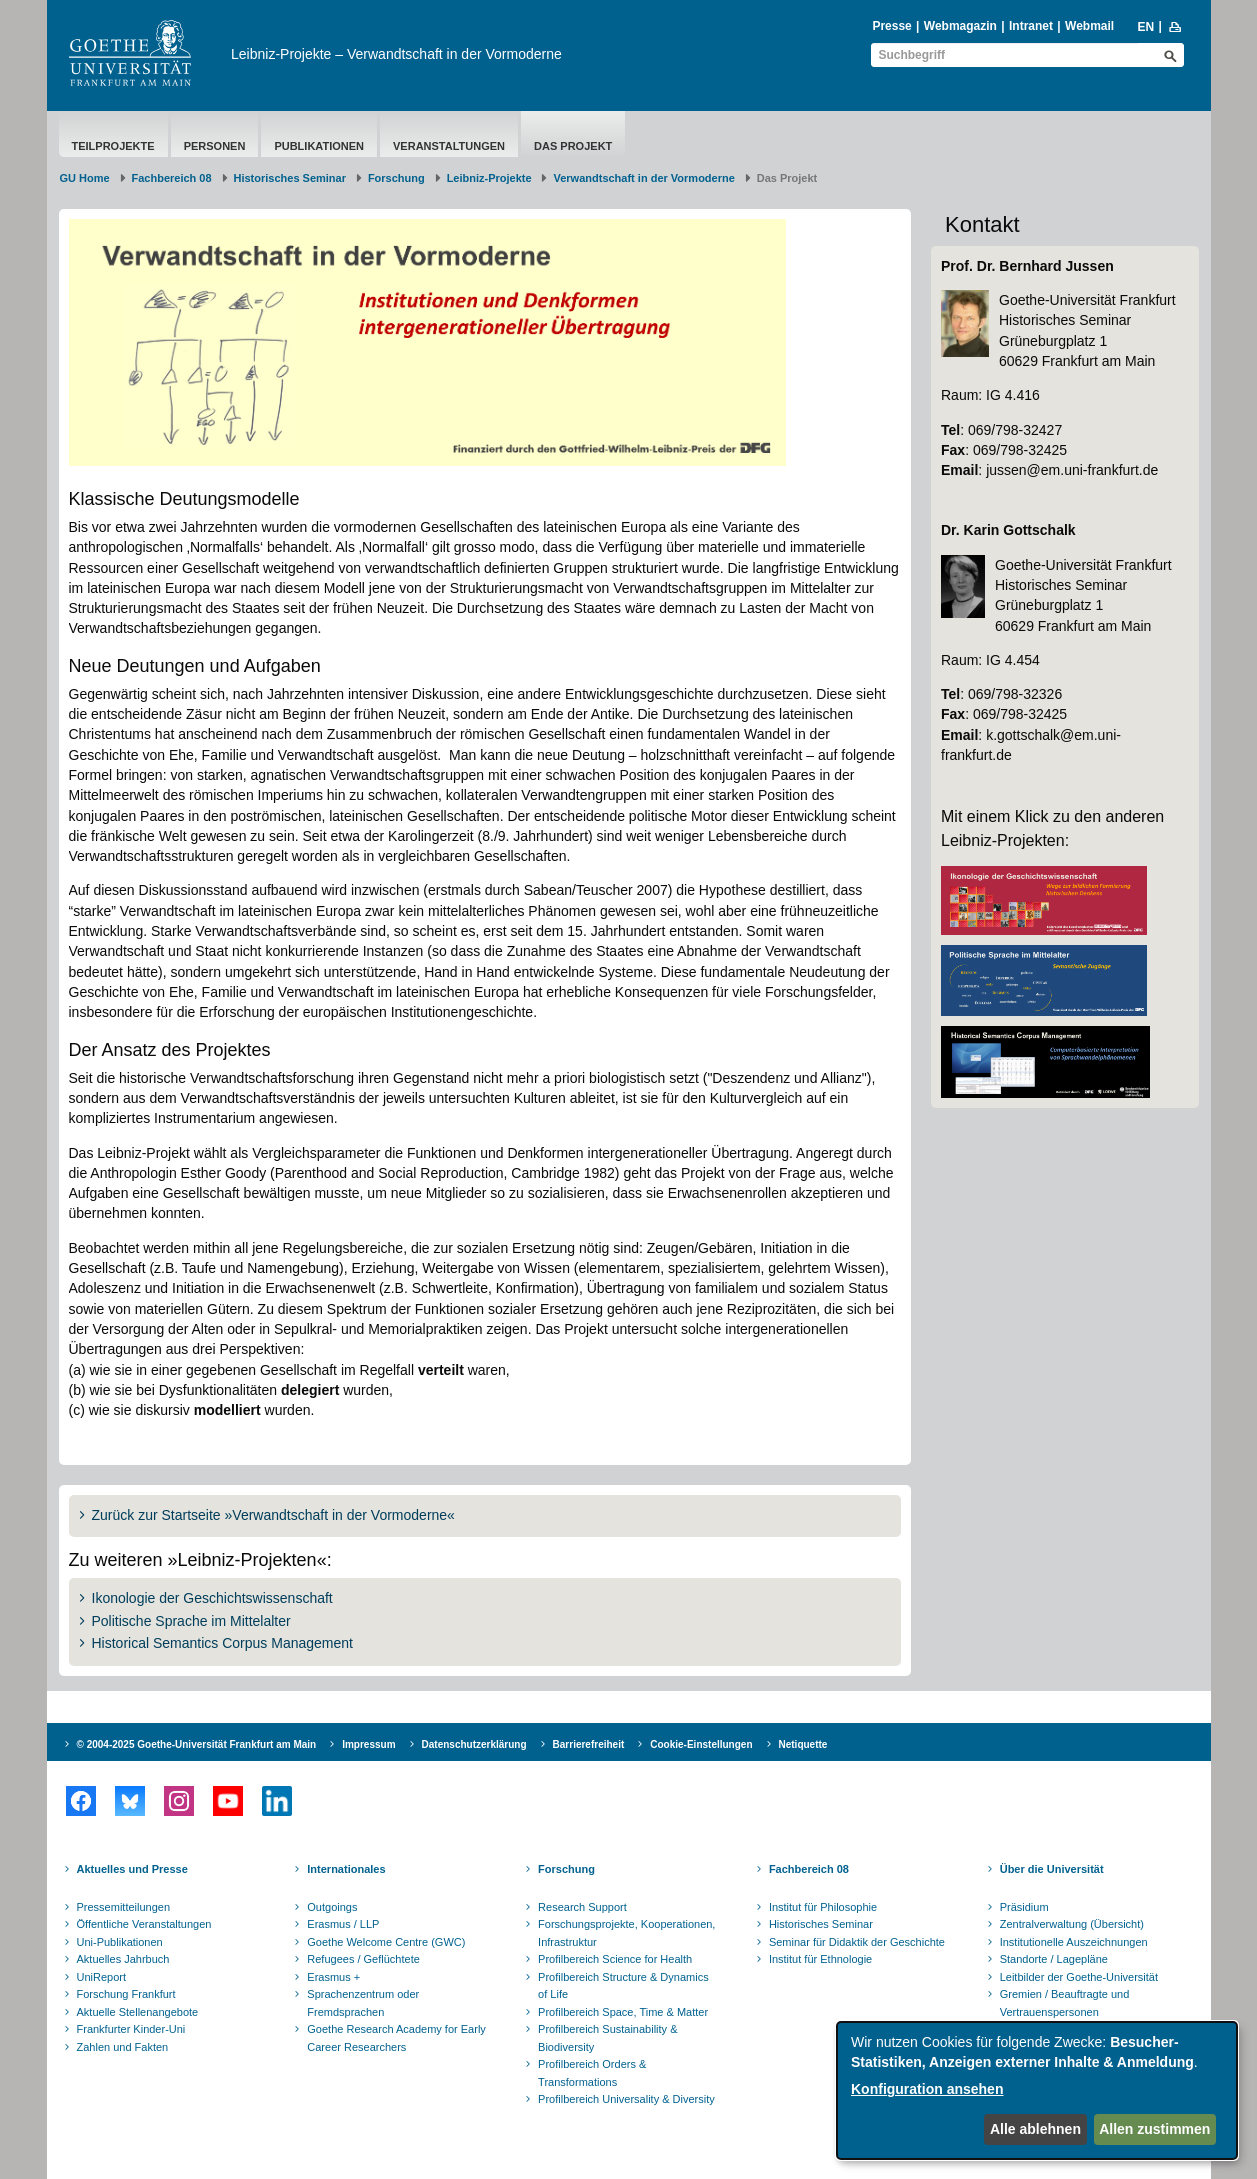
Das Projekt (573, 146)
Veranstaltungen (449, 146)
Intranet (1031, 26)
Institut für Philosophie (823, 1907)
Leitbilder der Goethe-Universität (1079, 1977)
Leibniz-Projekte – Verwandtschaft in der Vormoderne (396, 54)
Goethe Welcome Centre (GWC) (386, 1942)
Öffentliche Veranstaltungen (144, 1924)
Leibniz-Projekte (489, 178)
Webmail (1089, 26)
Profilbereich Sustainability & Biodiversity (607, 2038)
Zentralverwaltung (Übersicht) (1072, 1924)
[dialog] (1037, 2090)
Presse (891, 26)
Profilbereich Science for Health (615, 1959)
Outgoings (332, 1907)
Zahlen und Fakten (123, 2047)
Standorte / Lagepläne (1054, 1959)
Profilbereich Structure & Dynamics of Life (623, 1986)
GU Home (85, 178)
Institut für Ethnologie (820, 1959)
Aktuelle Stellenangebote (138, 2012)
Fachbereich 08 (172, 178)
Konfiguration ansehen (927, 2089)
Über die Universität (1052, 1869)
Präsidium (1024, 1907)
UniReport (102, 1977)
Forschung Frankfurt (126, 1994)
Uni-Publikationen (120, 1942)
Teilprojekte (113, 146)
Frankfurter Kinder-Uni (131, 2029)
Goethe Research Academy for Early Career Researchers (396, 2038)
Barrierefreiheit (589, 1744)
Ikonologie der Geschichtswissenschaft (212, 1598)
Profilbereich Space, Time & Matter (623, 2012)
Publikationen (319, 146)
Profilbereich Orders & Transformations (592, 2073)
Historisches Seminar (290, 178)
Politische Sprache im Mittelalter (191, 1621)
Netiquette (803, 1744)
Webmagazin (960, 26)
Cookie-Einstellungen (701, 1744)
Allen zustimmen (1154, 2129)
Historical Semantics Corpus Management (222, 1643)
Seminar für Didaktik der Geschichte (857, 1942)
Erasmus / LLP (343, 1924)
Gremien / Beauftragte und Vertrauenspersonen (1065, 2003)
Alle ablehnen (1035, 2129)
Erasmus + (333, 1977)
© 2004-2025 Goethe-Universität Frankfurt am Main (197, 1744)
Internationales (346, 1869)
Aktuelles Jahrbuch (123, 1959)
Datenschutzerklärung (474, 1744)
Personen (215, 146)
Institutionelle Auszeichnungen (1074, 1942)
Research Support (582, 1907)
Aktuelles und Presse (132, 1869)
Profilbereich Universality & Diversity (626, 2099)
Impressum (368, 1744)
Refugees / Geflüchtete (363, 1959)
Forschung (396, 178)
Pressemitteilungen (124, 1907)
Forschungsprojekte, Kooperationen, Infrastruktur (626, 1933)
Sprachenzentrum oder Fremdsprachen (363, 2003)
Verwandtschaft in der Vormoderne (643, 178)
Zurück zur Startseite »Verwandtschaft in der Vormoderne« (273, 1515)
